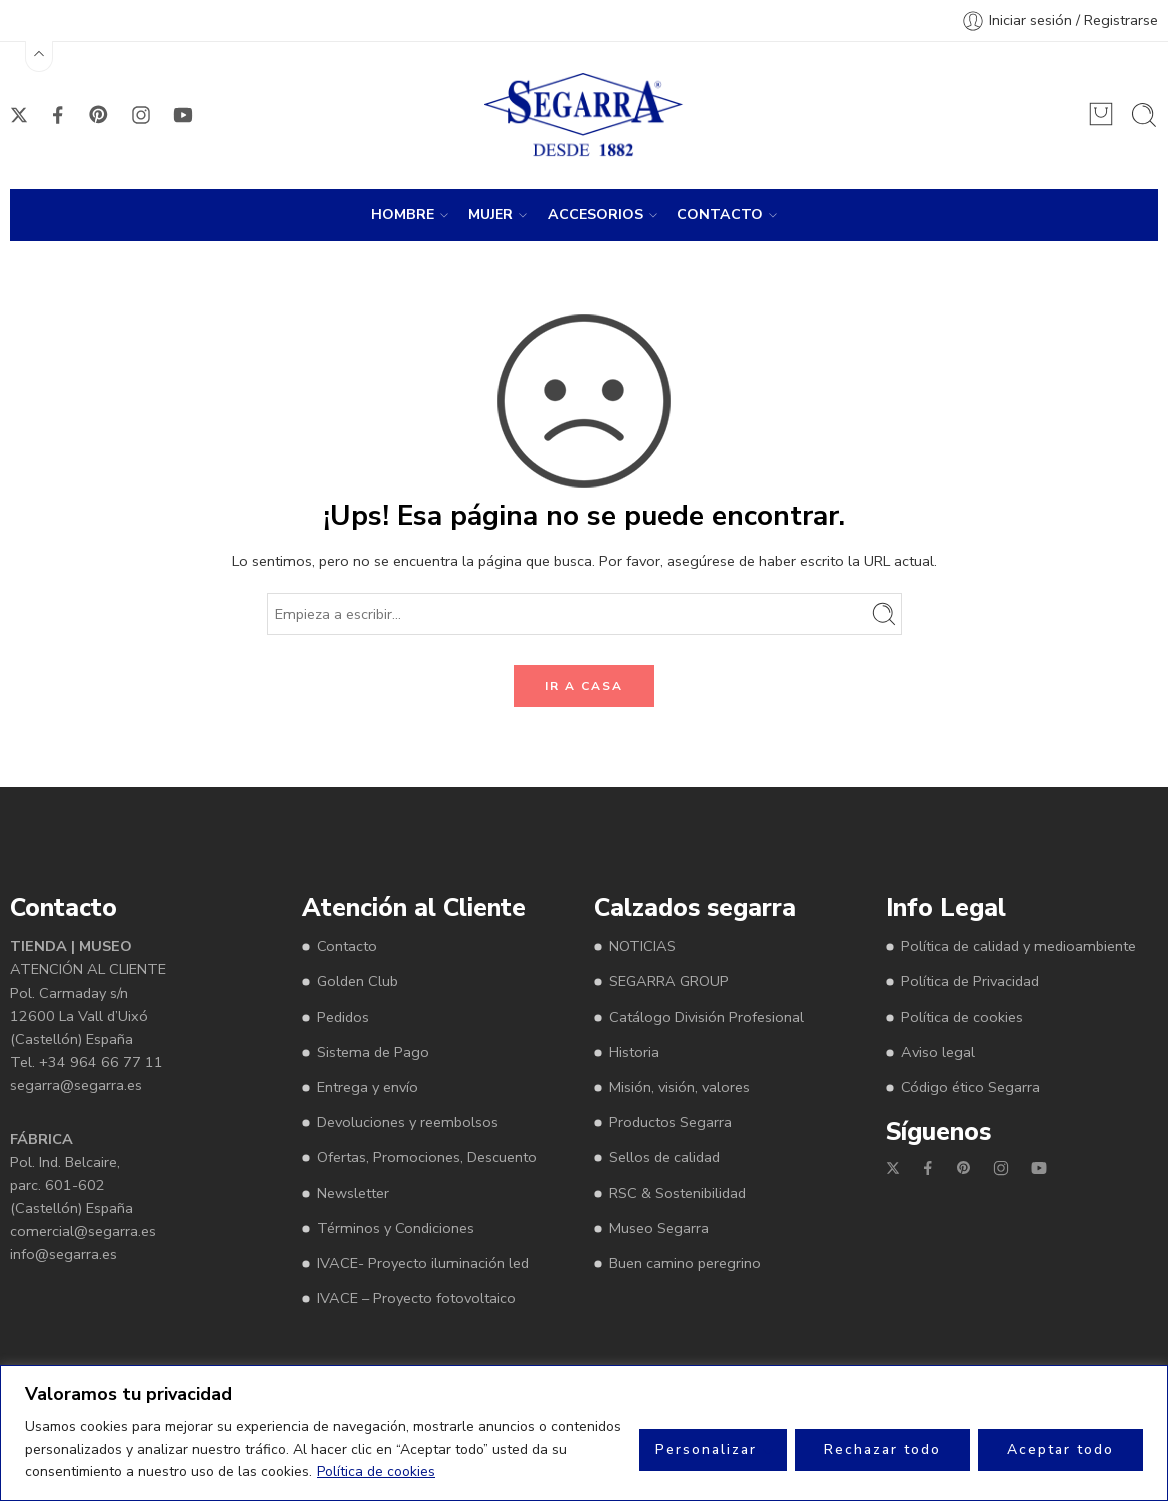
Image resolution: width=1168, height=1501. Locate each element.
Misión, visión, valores (679, 1087)
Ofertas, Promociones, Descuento (427, 1157)
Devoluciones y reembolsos (407, 1122)
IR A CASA (584, 686)
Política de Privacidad (970, 981)
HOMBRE (402, 215)
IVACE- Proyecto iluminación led (423, 1263)
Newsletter (353, 1193)
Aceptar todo (1060, 1449)
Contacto (347, 946)
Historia (634, 1052)
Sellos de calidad (664, 1157)
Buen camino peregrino (685, 1263)
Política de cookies (376, 1471)
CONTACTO (720, 215)
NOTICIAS (642, 946)
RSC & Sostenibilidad (677, 1193)
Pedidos (343, 1017)
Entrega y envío (367, 1087)
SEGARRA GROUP (669, 981)
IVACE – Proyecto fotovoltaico (416, 1298)
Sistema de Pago (373, 1052)
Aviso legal (938, 1052)
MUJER (490, 215)
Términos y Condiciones (395, 1228)
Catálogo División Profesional (706, 1017)
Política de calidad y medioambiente (1018, 946)
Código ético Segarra (970, 1087)
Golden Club (357, 981)
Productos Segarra (670, 1122)
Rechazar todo (882, 1449)
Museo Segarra (659, 1228)
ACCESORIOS (595, 215)
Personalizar (706, 1449)
